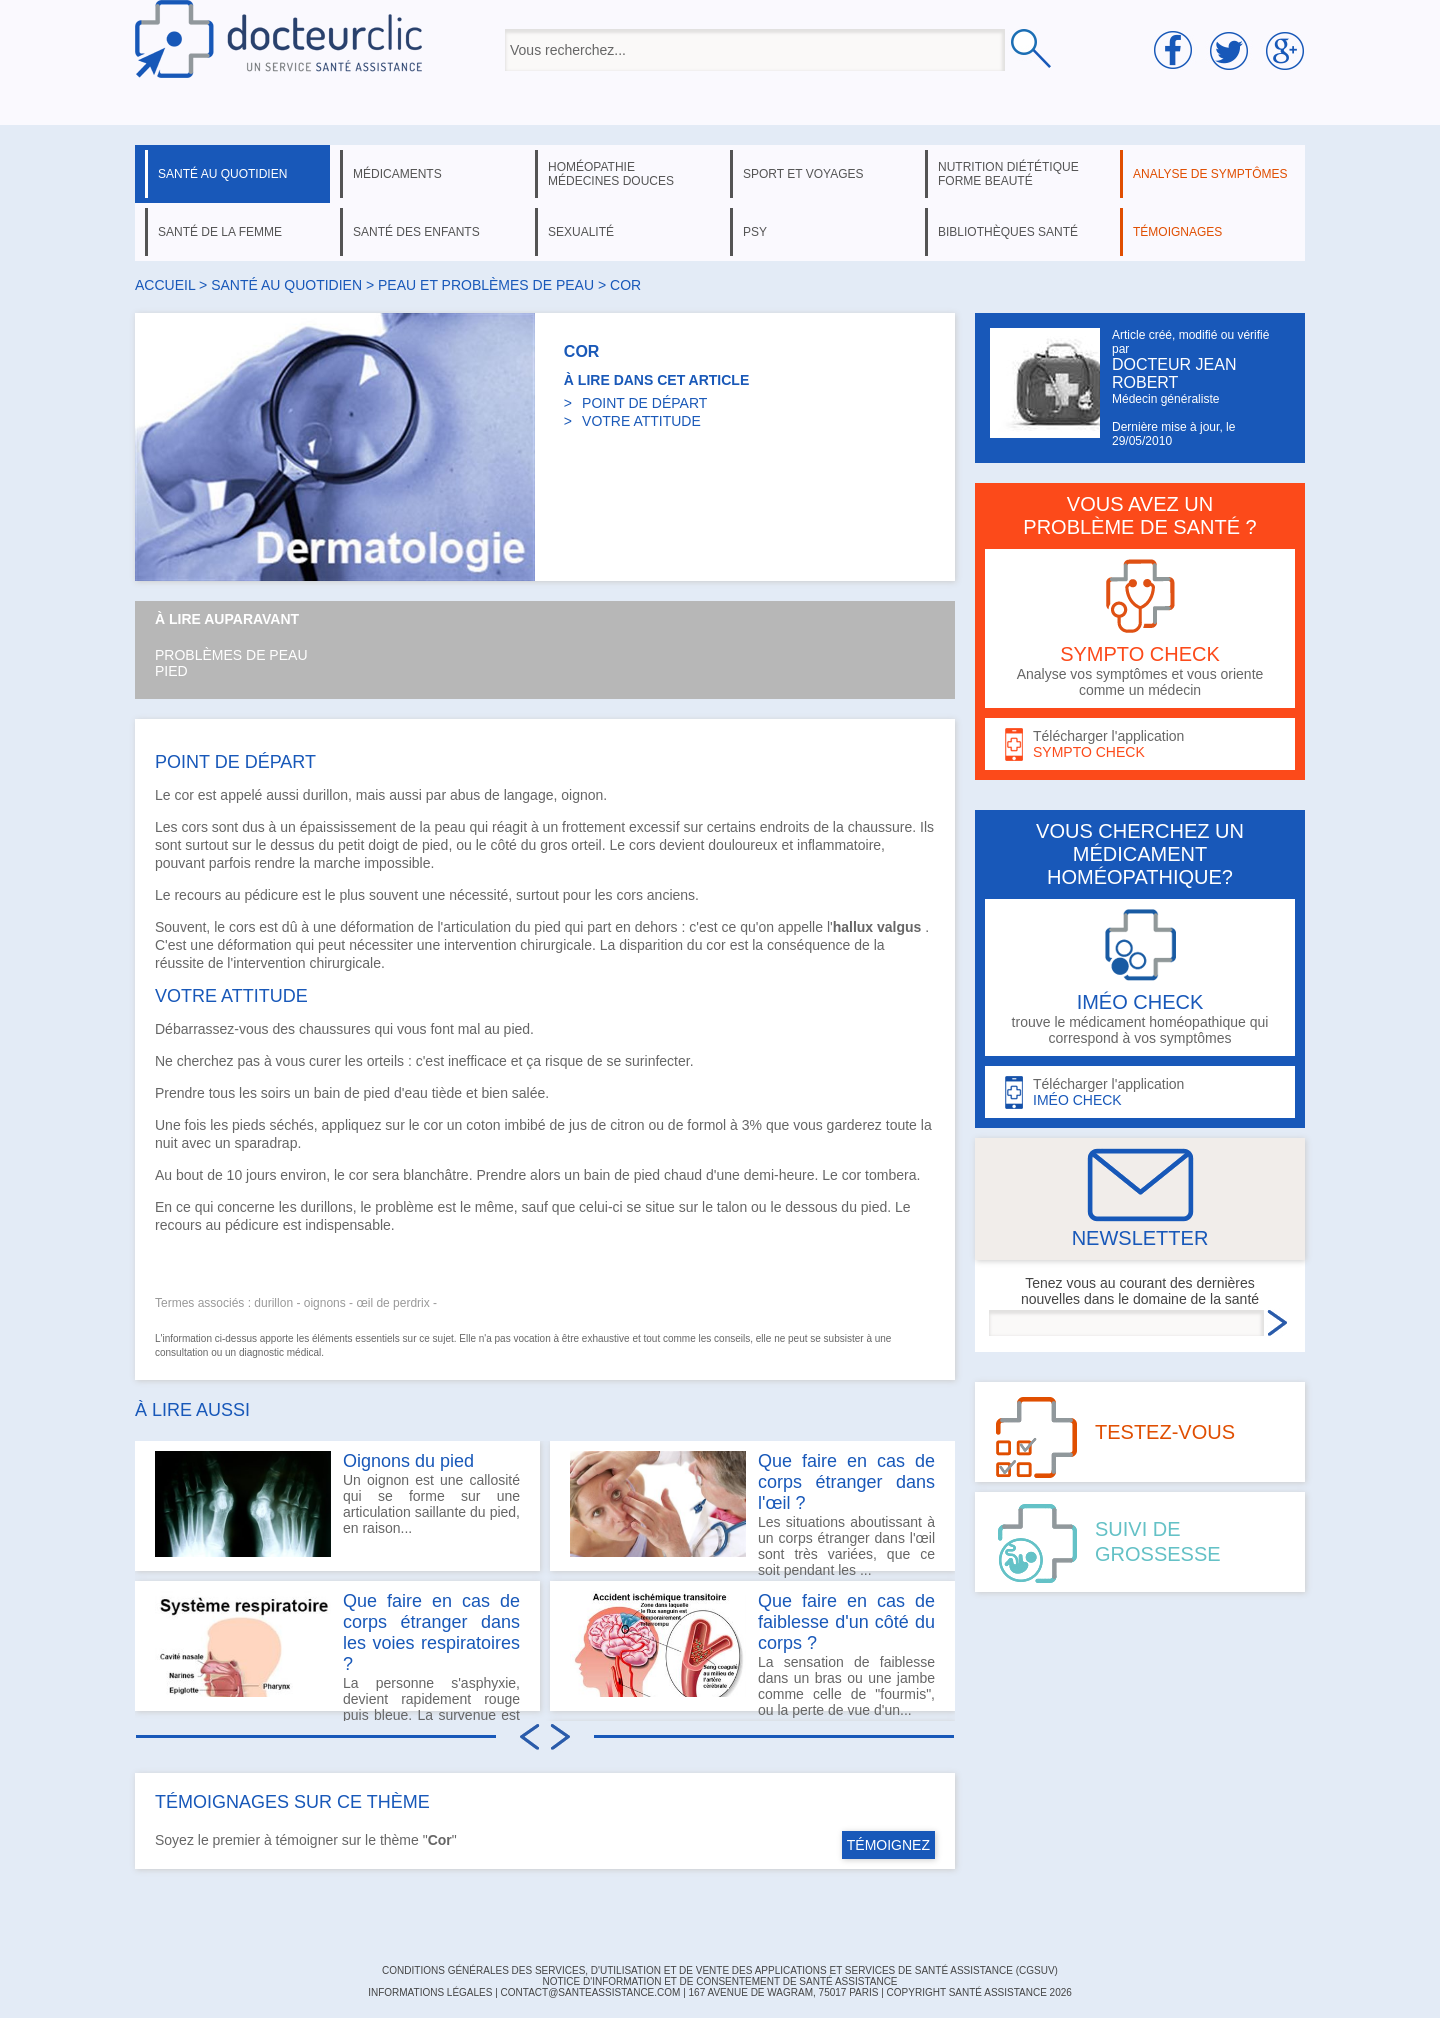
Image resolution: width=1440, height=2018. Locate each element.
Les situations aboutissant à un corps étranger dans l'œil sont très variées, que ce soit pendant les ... (752, 1511)
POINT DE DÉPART (644, 403)
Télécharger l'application (1140, 744)
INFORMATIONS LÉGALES (430, 1992)
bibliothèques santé (1008, 232)
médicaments (397, 174)
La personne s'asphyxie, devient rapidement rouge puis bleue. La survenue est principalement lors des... (337, 1651)
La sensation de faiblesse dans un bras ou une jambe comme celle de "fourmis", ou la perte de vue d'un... (752, 1651)
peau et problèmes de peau (486, 285)
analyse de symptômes (1210, 174)
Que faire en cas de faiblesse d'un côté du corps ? (846, 1622)
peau (449, 827)
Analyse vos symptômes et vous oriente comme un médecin (1140, 628)
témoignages (1177, 232)
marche (337, 863)
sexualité (581, 232)
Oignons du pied (408, 1461)
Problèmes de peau (231, 655)
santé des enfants (416, 232)
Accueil (165, 285)
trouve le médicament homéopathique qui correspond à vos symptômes (1140, 977)
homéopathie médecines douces (611, 174)
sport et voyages (803, 174)
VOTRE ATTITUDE (641, 421)
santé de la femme (220, 232)
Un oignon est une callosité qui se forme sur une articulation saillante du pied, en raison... (337, 1504)
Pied (171, 671)
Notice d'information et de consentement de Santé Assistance (719, 1981)
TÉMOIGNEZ (888, 1845)
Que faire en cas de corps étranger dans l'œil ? (846, 1482)
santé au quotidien (222, 174)
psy (755, 232)
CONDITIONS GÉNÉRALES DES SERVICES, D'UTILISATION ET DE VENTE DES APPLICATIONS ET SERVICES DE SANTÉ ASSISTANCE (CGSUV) (720, 1970)
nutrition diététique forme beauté (1008, 174)
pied (547, 927)
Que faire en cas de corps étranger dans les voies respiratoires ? (431, 1632)
